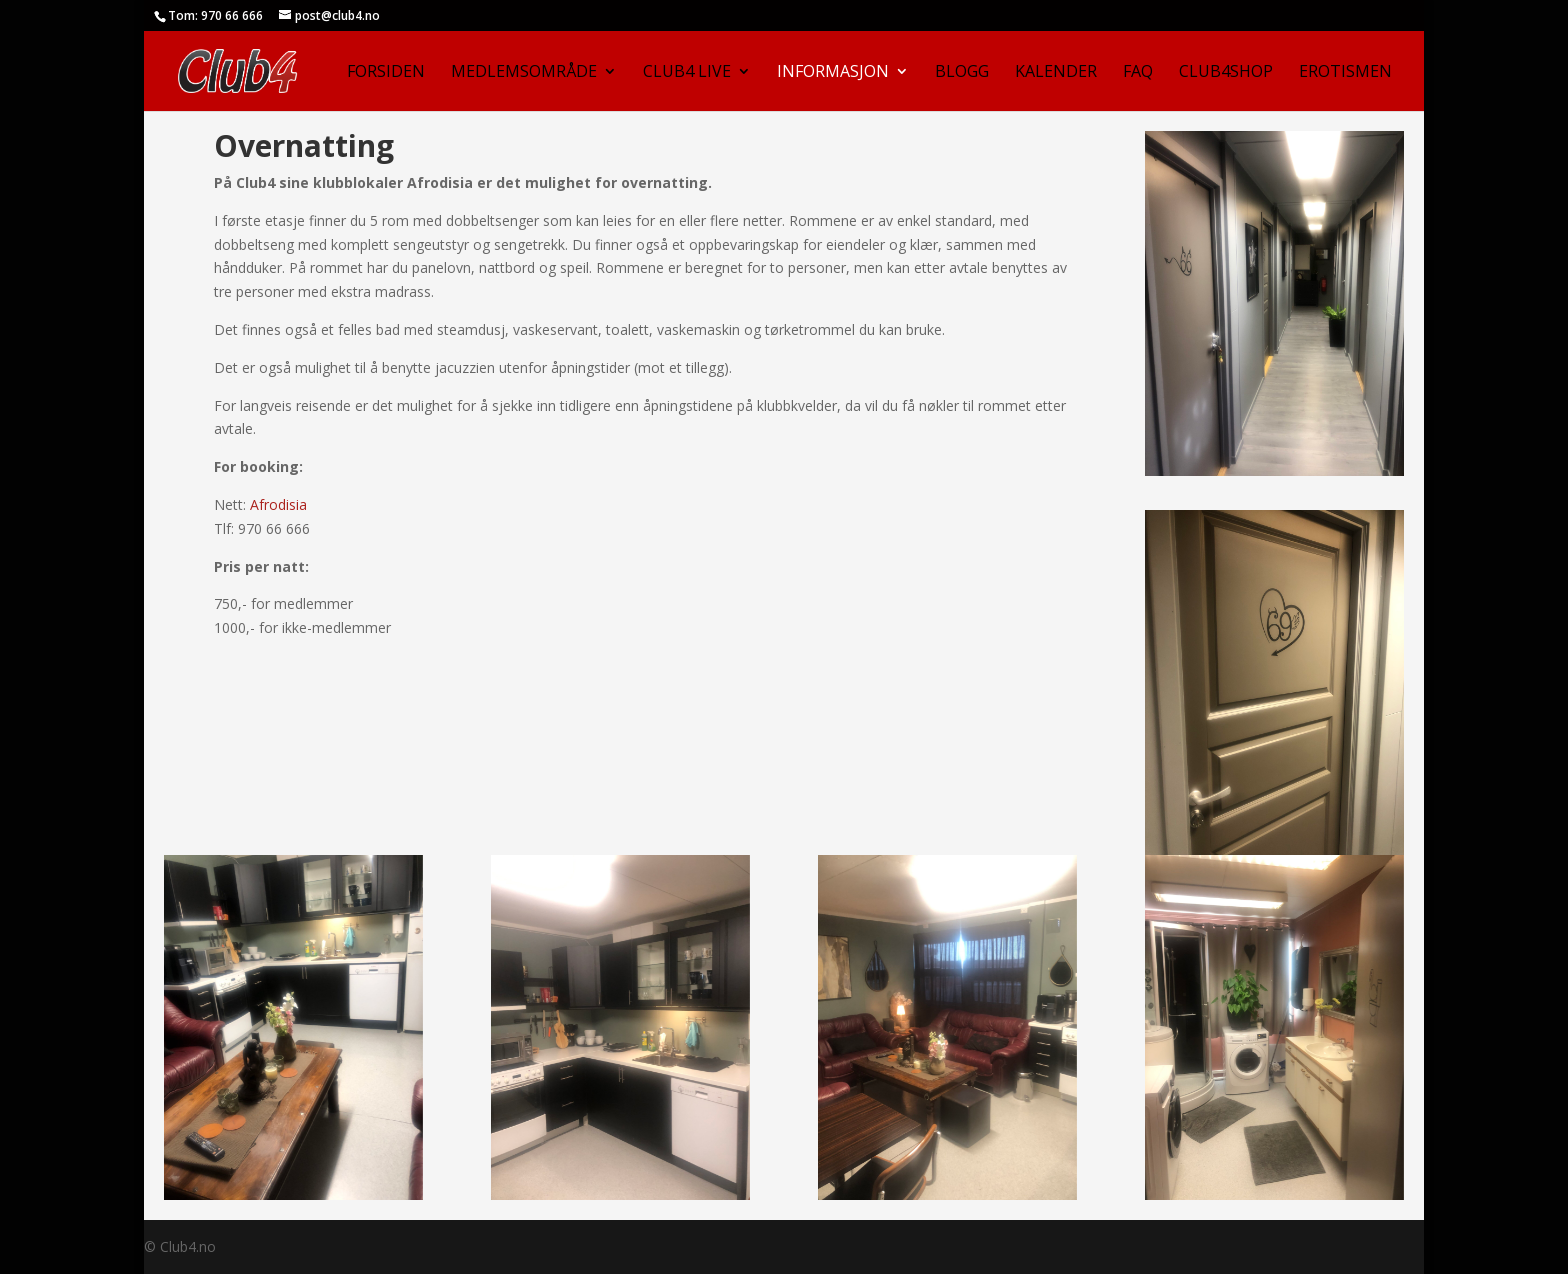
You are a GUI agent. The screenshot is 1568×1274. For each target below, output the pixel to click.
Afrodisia (278, 504)
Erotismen (1345, 73)
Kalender (1056, 73)
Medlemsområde (524, 73)
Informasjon (833, 73)
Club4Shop (1226, 73)
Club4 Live (687, 73)
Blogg (962, 73)
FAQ (1138, 73)
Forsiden (386, 73)
